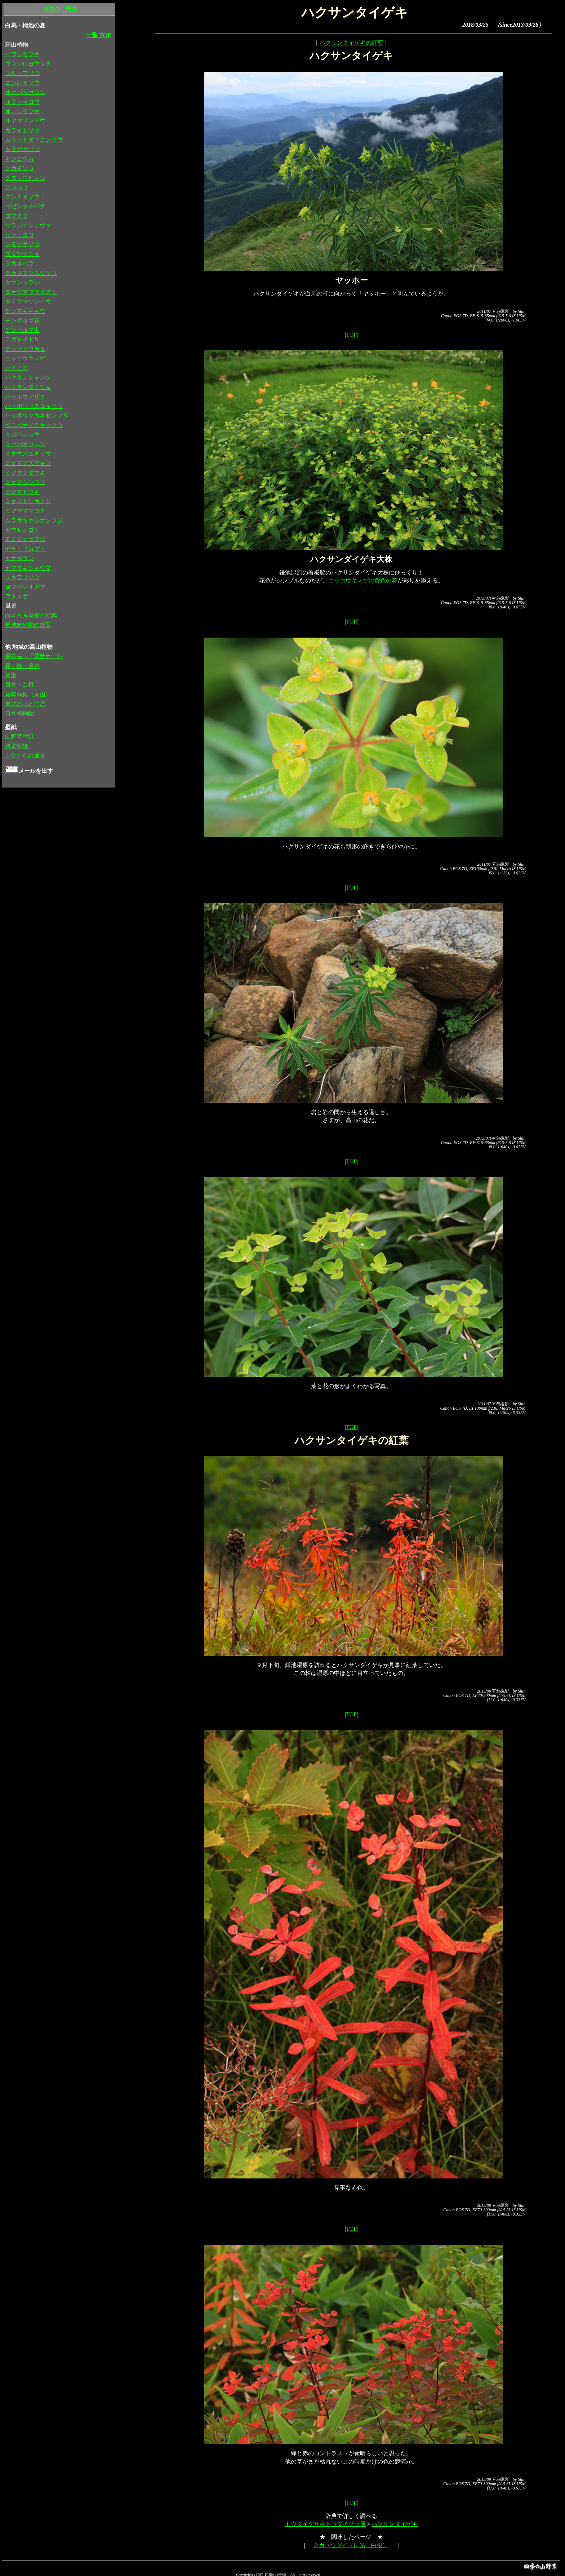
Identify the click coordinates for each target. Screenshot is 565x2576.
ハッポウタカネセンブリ (36, 415)
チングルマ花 (22, 321)
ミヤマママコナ (25, 510)
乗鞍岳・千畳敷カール (34, 656)
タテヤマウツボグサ (31, 292)
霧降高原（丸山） (28, 694)
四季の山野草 (60, 9)
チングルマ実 (22, 330)
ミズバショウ (22, 434)
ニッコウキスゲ (25, 358)
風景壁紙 (16, 746)
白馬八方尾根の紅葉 (31, 615)
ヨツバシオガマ (25, 587)
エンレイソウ (22, 83)
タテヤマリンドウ (28, 301)
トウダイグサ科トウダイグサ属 (325, 2524)
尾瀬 (11, 675)
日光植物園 (19, 713)
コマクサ (16, 216)
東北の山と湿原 (25, 704)
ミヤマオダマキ (25, 473)
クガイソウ (19, 168)
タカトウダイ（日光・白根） (350, 2545)
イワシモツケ (22, 54)
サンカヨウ (19, 235)
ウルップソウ (22, 73)
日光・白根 (19, 685)
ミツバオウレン (25, 444)
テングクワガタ (25, 349)
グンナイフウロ (25, 197)
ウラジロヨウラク (28, 64)
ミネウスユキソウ (28, 454)
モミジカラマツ (25, 539)
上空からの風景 (25, 756)
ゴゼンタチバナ (25, 206)
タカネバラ (19, 263)
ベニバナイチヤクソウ (34, 425)
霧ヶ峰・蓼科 (22, 666)
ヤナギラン (19, 558)
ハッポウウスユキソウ (34, 406)
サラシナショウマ (28, 225)
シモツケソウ (22, 244)
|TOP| (351, 335)
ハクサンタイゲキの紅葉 (351, 43)
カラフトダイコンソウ (34, 140)
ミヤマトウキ (22, 492)
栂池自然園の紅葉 (28, 625)
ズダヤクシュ (22, 254)
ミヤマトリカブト (28, 501)
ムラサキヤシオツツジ (34, 520)
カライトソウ (22, 130)
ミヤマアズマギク (28, 463)
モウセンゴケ (22, 530)
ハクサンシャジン (28, 377)
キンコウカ (19, 159)
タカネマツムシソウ (31, 273)
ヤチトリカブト (25, 549)
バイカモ (16, 368)
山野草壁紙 (19, 736)
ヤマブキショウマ (28, 568)
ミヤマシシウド (25, 482)
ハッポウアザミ (25, 397)
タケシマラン (22, 282)
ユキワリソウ (22, 577)
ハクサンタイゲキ (395, 2524)
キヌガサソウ (22, 149)
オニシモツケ (22, 111)
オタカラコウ (22, 102)
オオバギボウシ (25, 92)
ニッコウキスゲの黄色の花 (362, 580)
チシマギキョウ (25, 311)
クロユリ (16, 187)
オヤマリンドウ (25, 121)
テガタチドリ (22, 339)
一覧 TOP (98, 35)
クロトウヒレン (25, 178)
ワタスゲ (16, 596)
